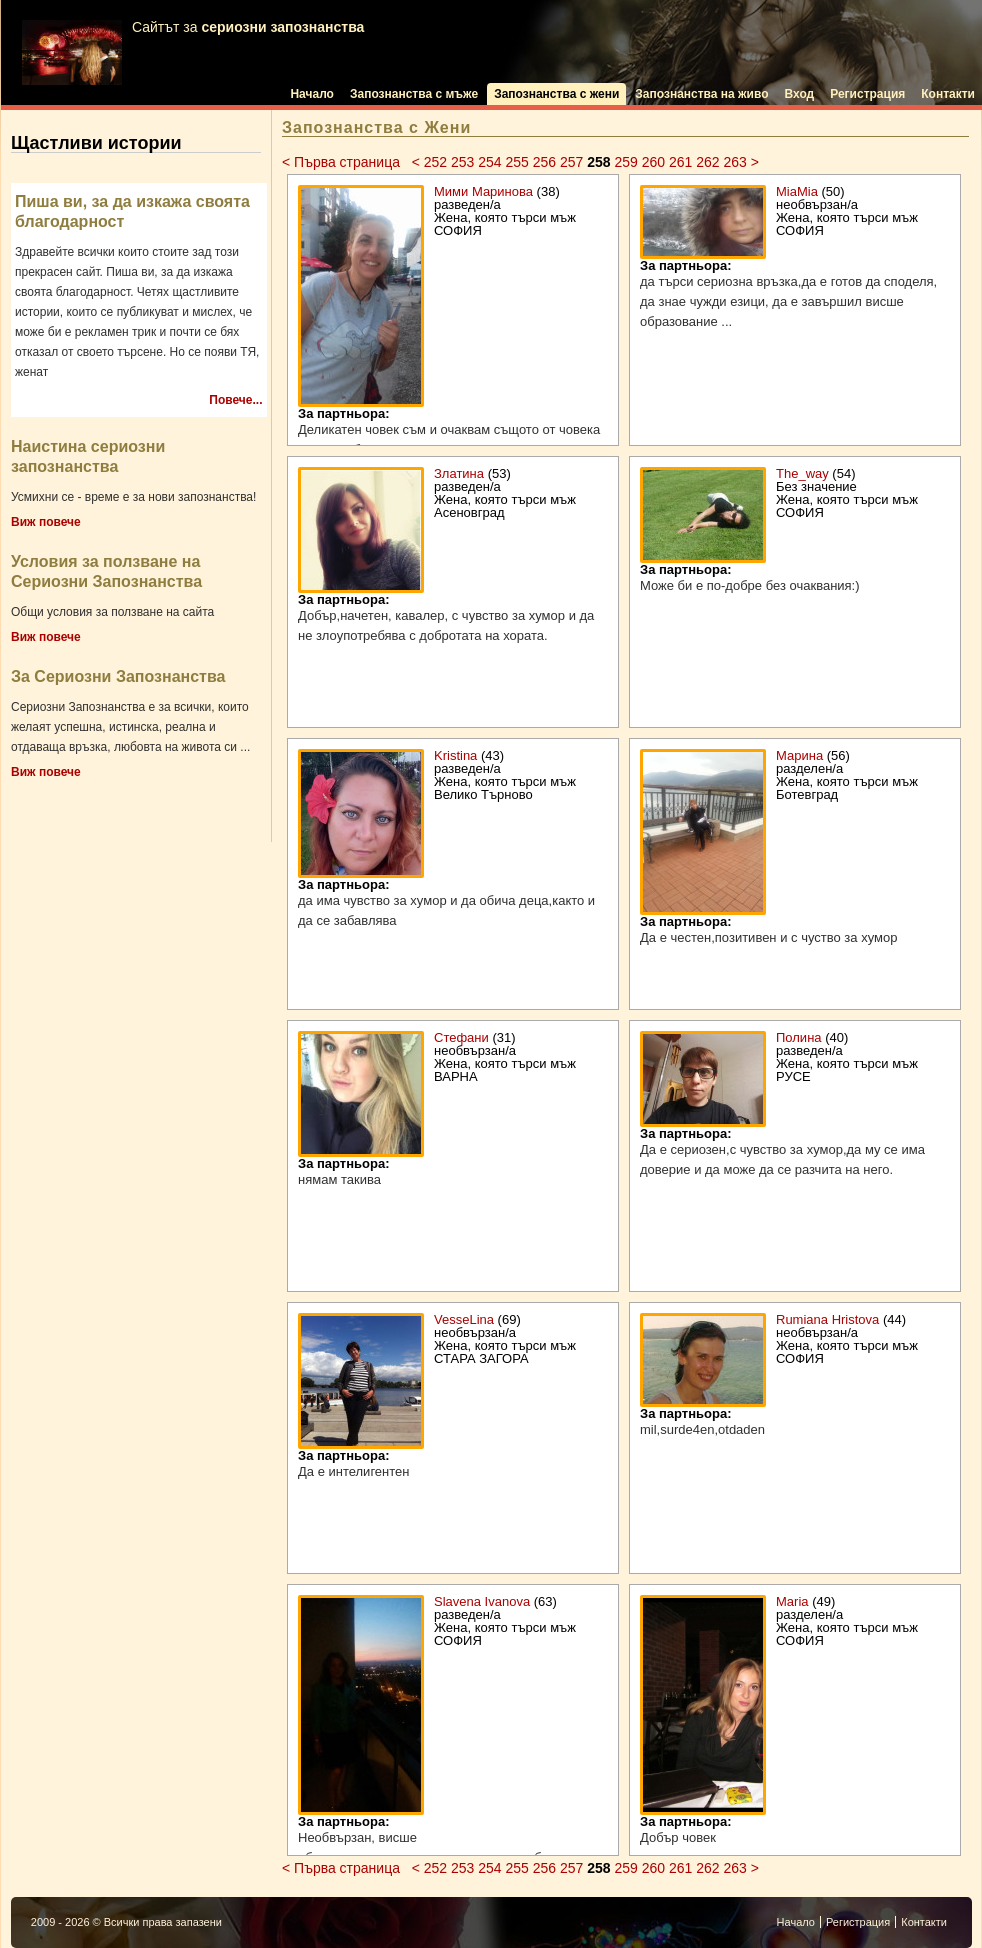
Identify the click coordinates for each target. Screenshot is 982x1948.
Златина (459, 473)
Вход (800, 94)
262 (707, 162)
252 (435, 162)
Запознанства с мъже (414, 94)
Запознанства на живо (701, 94)
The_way (802, 473)
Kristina (455, 755)
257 (571, 162)
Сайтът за (193, 52)
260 (653, 162)
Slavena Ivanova (482, 1601)
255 (516, 162)
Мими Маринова (483, 191)
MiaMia (797, 191)
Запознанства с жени (556, 94)
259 (625, 162)
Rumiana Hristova (827, 1319)
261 (680, 162)
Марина (799, 755)
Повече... (235, 400)
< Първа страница (343, 162)
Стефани (461, 1037)
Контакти (948, 94)
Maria (792, 1601)
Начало (311, 94)
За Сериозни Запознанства (118, 676)
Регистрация (867, 94)
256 (544, 162)
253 (462, 162)
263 (734, 162)
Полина (799, 1037)
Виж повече (46, 522)
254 (489, 162)
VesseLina (464, 1319)
